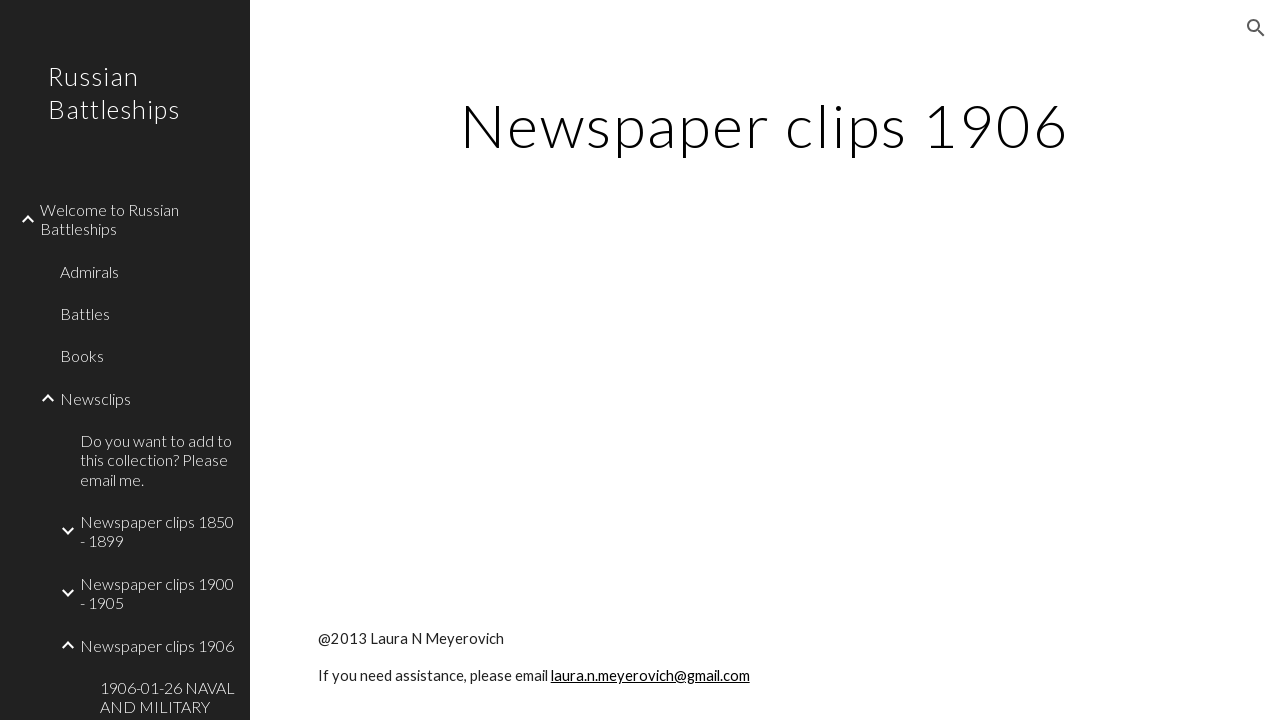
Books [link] (82, 355)
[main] (765, 125)
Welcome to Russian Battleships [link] (109, 219)
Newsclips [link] (95, 398)
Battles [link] (85, 313)
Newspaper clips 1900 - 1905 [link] (157, 593)
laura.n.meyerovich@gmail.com (650, 675)
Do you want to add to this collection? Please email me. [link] (156, 460)
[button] (1256, 28)
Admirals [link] (89, 271)
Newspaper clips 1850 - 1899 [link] (157, 531)
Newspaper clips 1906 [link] (157, 645)
